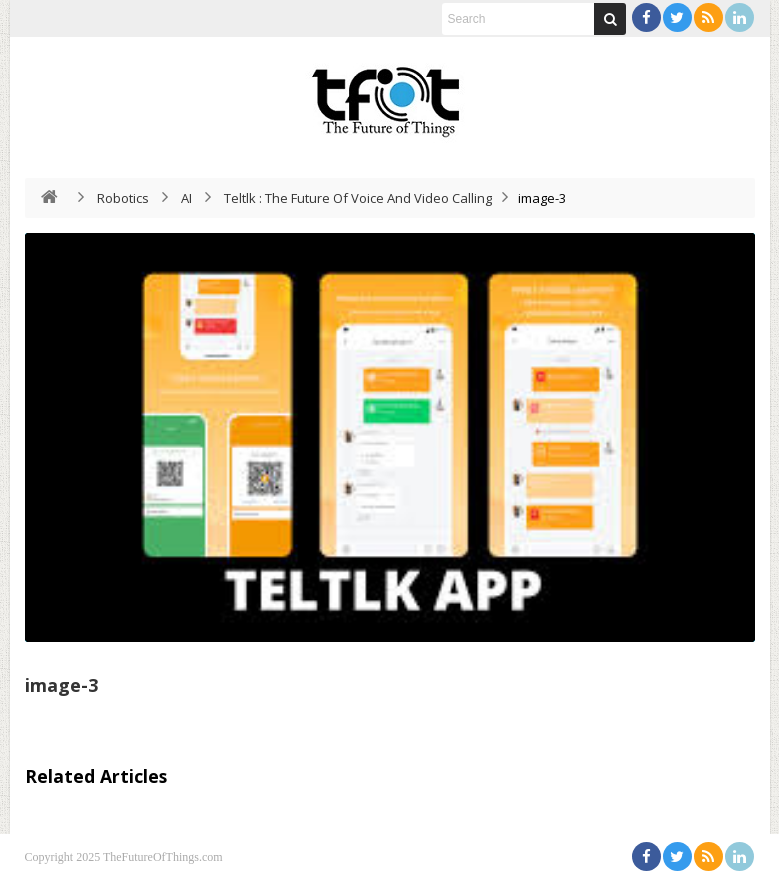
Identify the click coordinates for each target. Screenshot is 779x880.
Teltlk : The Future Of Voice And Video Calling (358, 198)
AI (186, 198)
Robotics (123, 198)
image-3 (61, 685)
